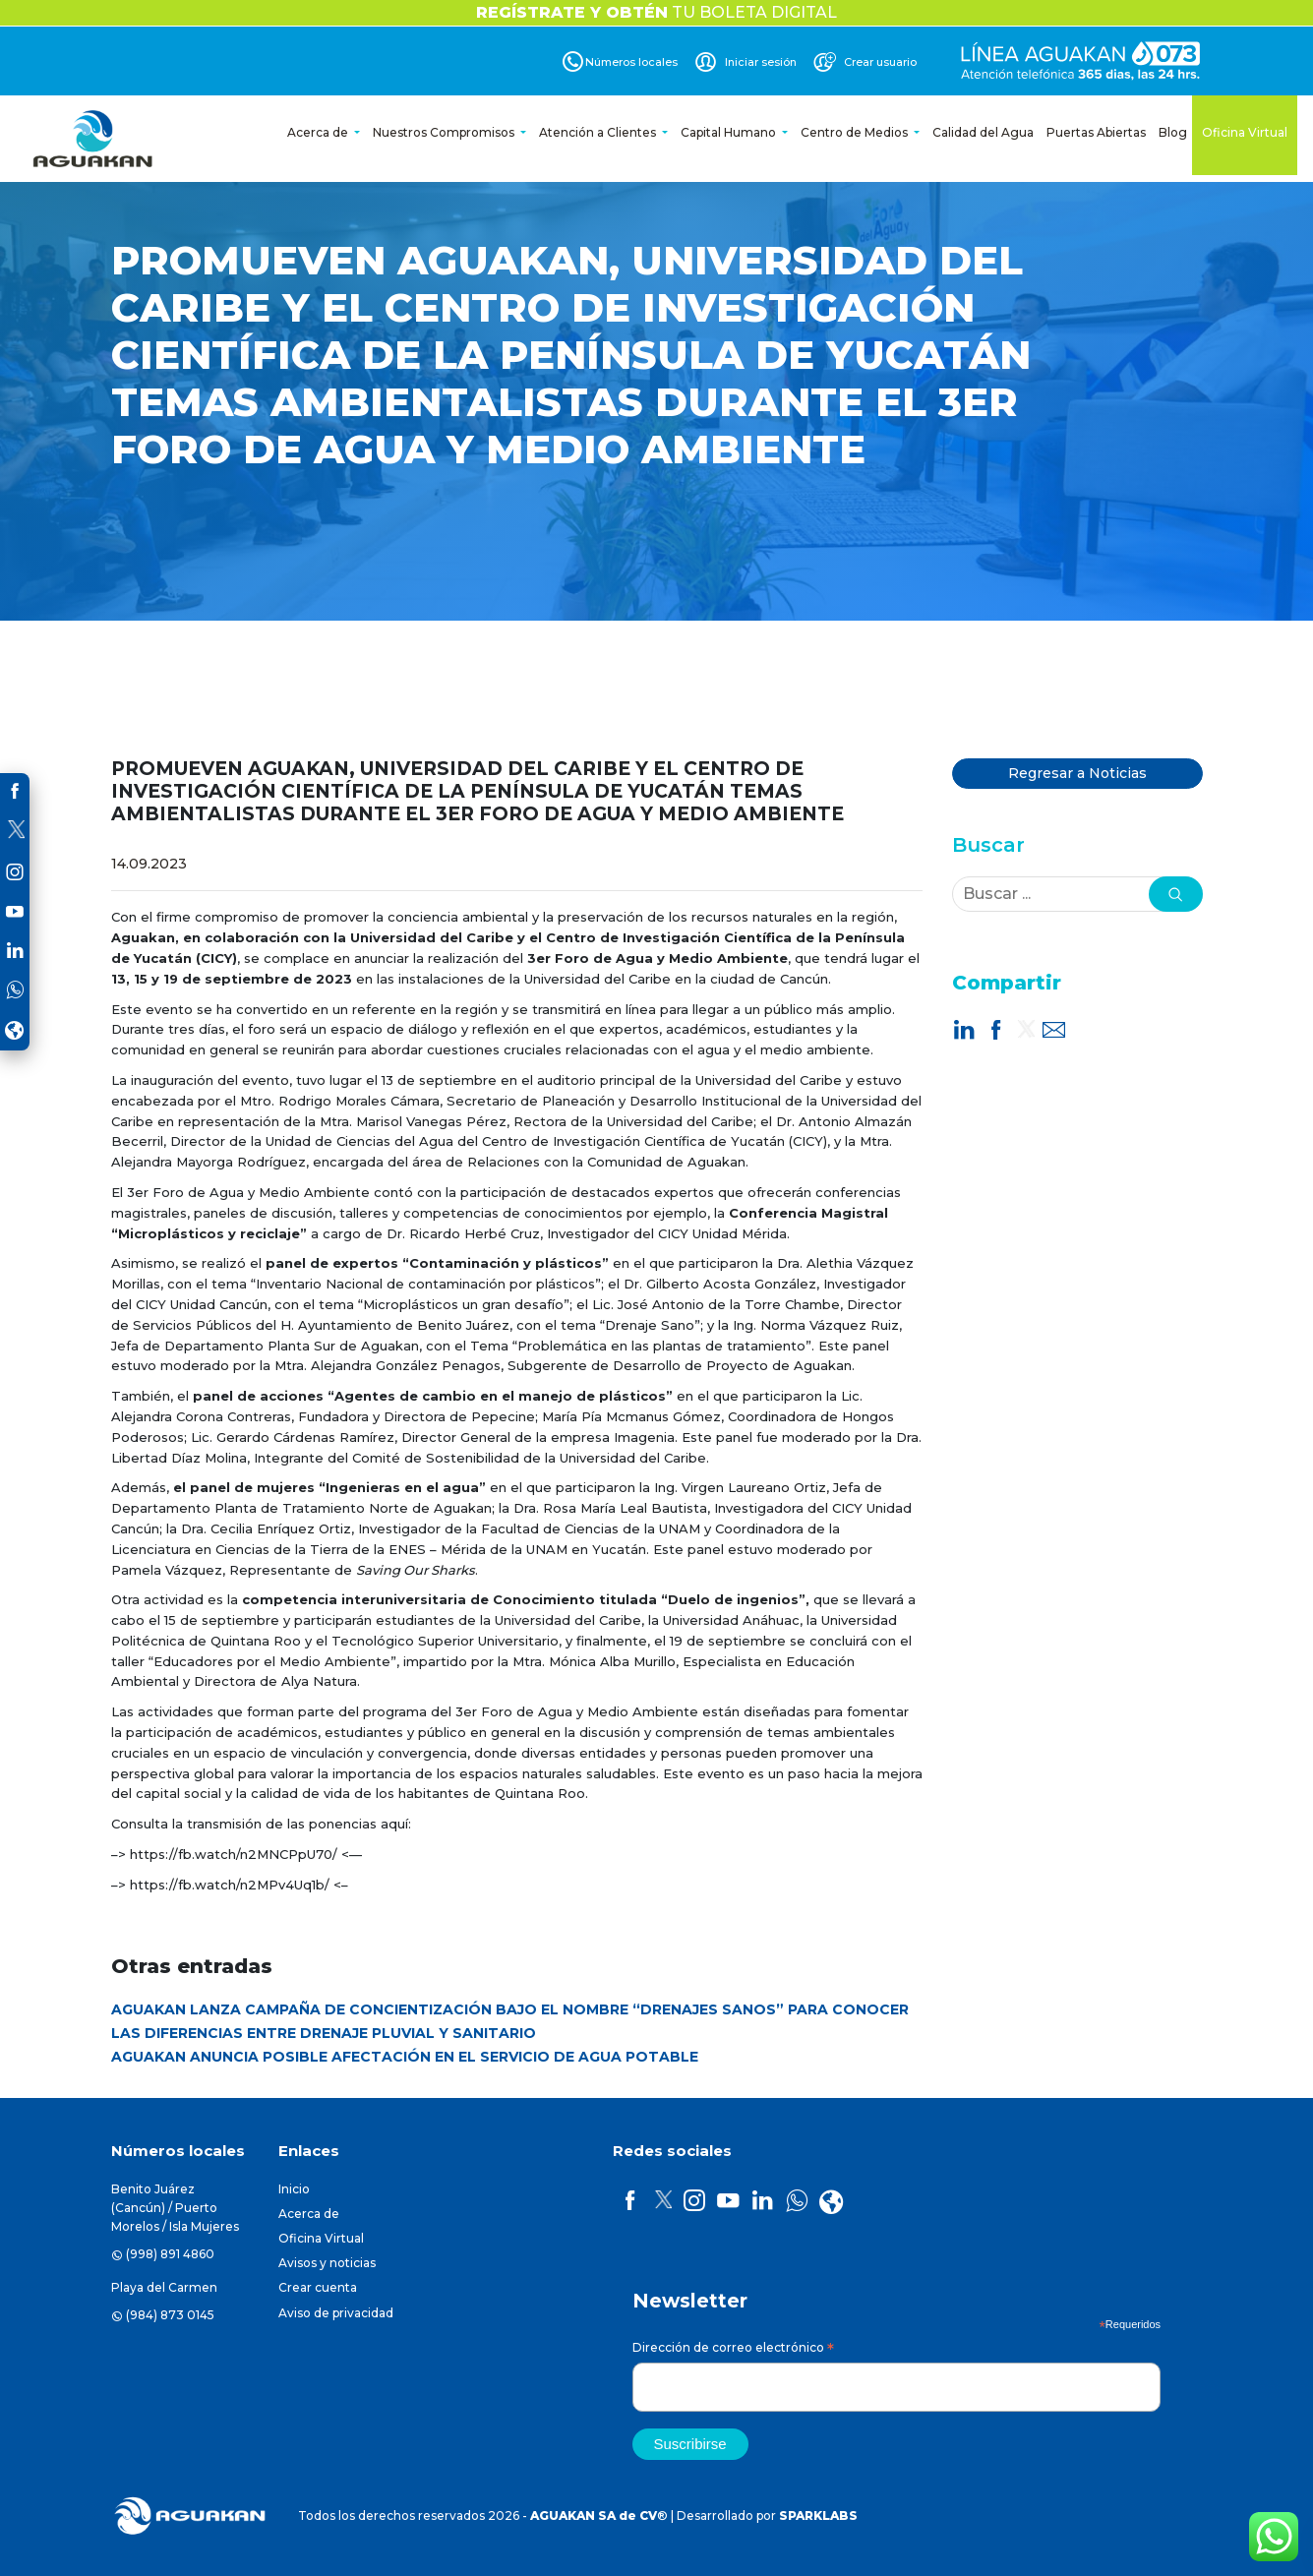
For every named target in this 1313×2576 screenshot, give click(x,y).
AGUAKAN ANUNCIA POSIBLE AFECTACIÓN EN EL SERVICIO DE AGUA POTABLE (404, 2057)
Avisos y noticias (327, 2262)
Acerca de (319, 132)
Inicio (294, 2189)
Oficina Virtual (1244, 132)
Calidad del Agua (983, 132)
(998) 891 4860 (170, 2254)
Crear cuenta (317, 2287)
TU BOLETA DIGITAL (656, 12)
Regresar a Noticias (1077, 773)
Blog (1173, 132)
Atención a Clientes (599, 132)
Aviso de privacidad (335, 2313)
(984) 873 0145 (170, 2314)
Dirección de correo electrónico (733, 2350)
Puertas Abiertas (1096, 132)
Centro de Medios (856, 132)
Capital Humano (730, 132)
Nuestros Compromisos (445, 132)
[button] (1176, 894)
